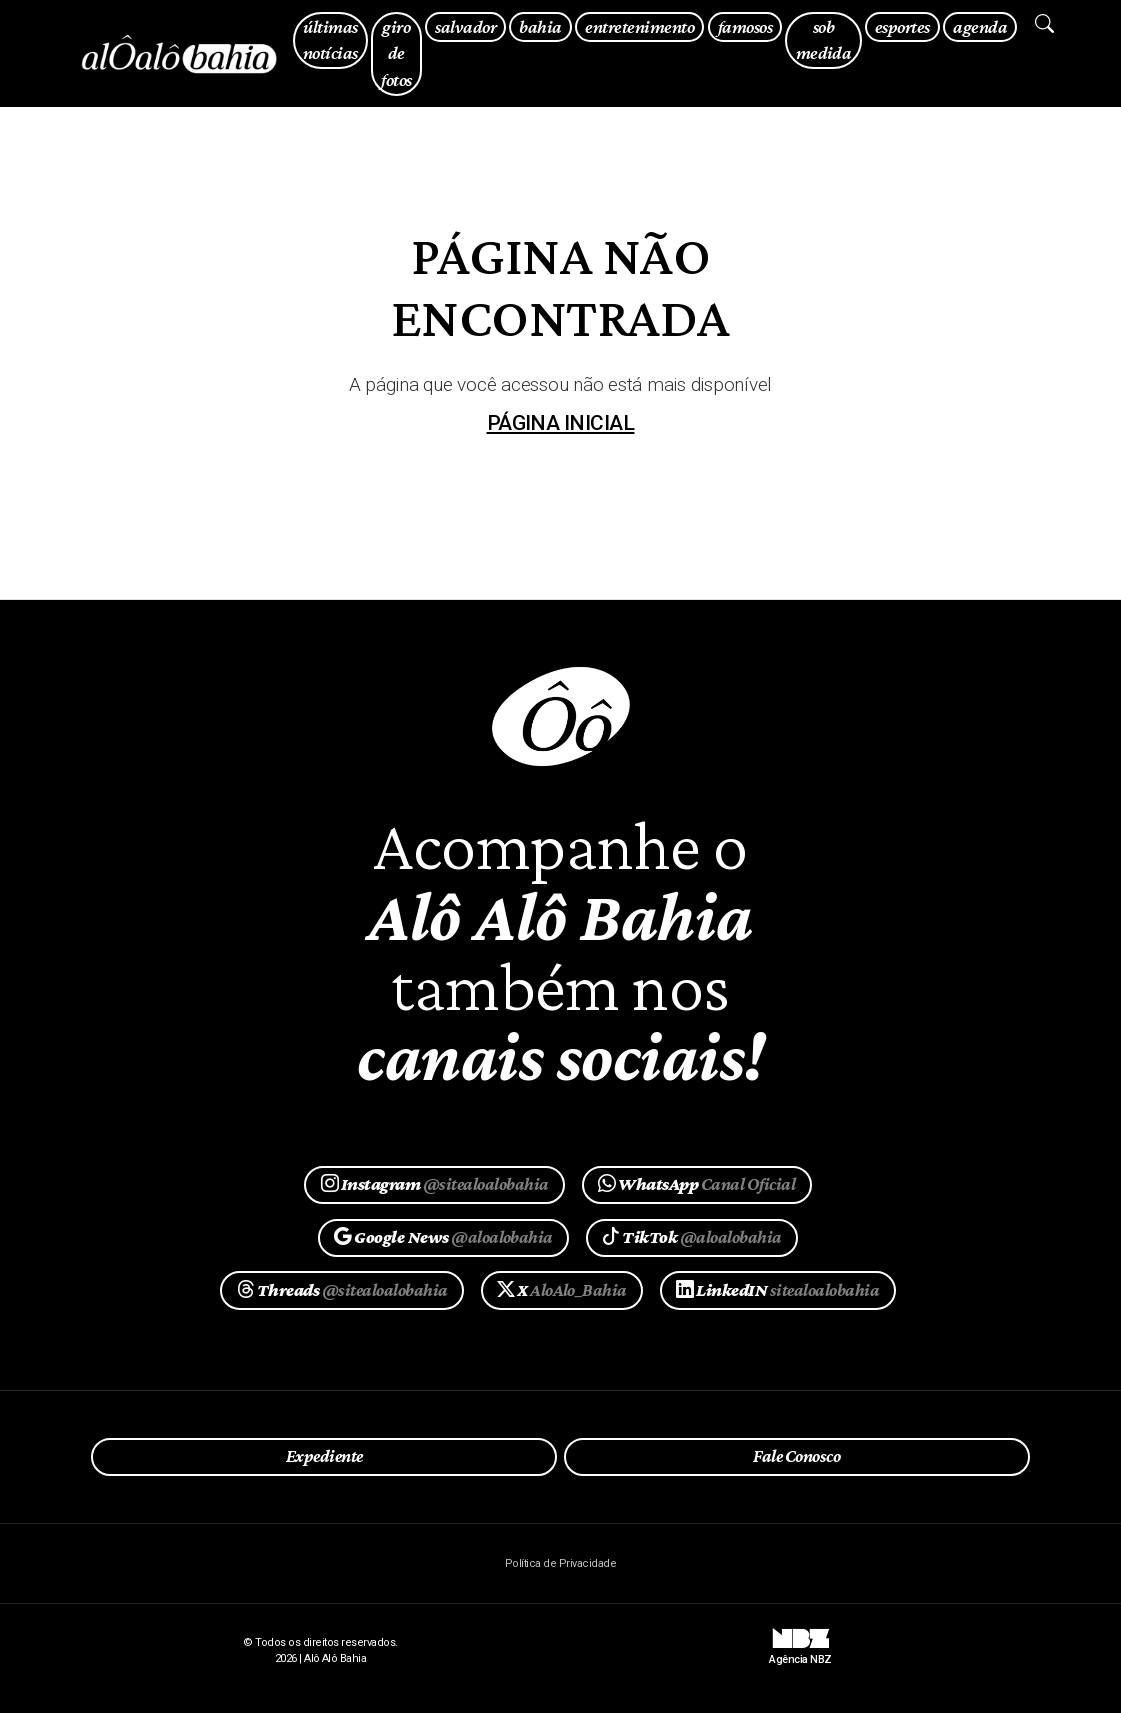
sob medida (824, 40)
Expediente (324, 1456)
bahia (540, 26)
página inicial (561, 423)
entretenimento (639, 26)
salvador (465, 26)
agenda (980, 26)
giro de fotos (396, 53)
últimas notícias (330, 40)
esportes (902, 26)
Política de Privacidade (560, 1563)
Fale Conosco (796, 1456)
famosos (745, 26)
